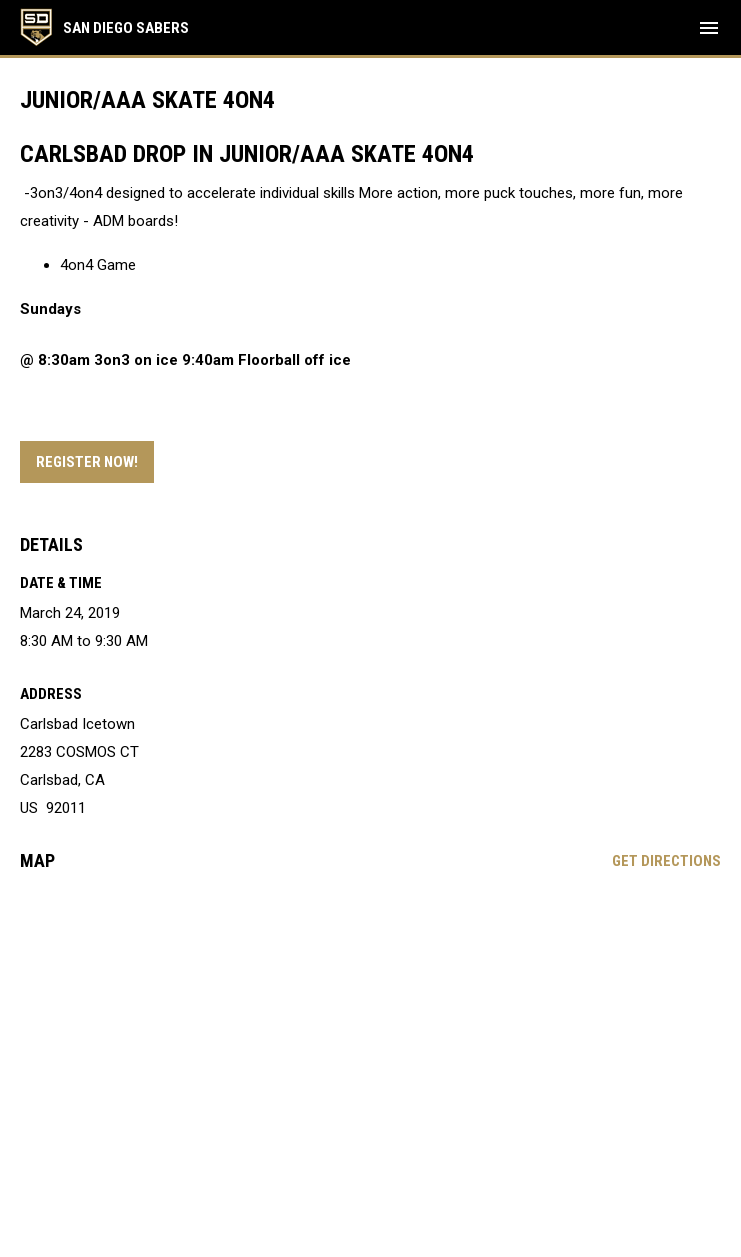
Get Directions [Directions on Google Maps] (666, 861)
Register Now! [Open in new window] (87, 462)
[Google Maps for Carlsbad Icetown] (370, 1040)
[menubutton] (709, 28)
